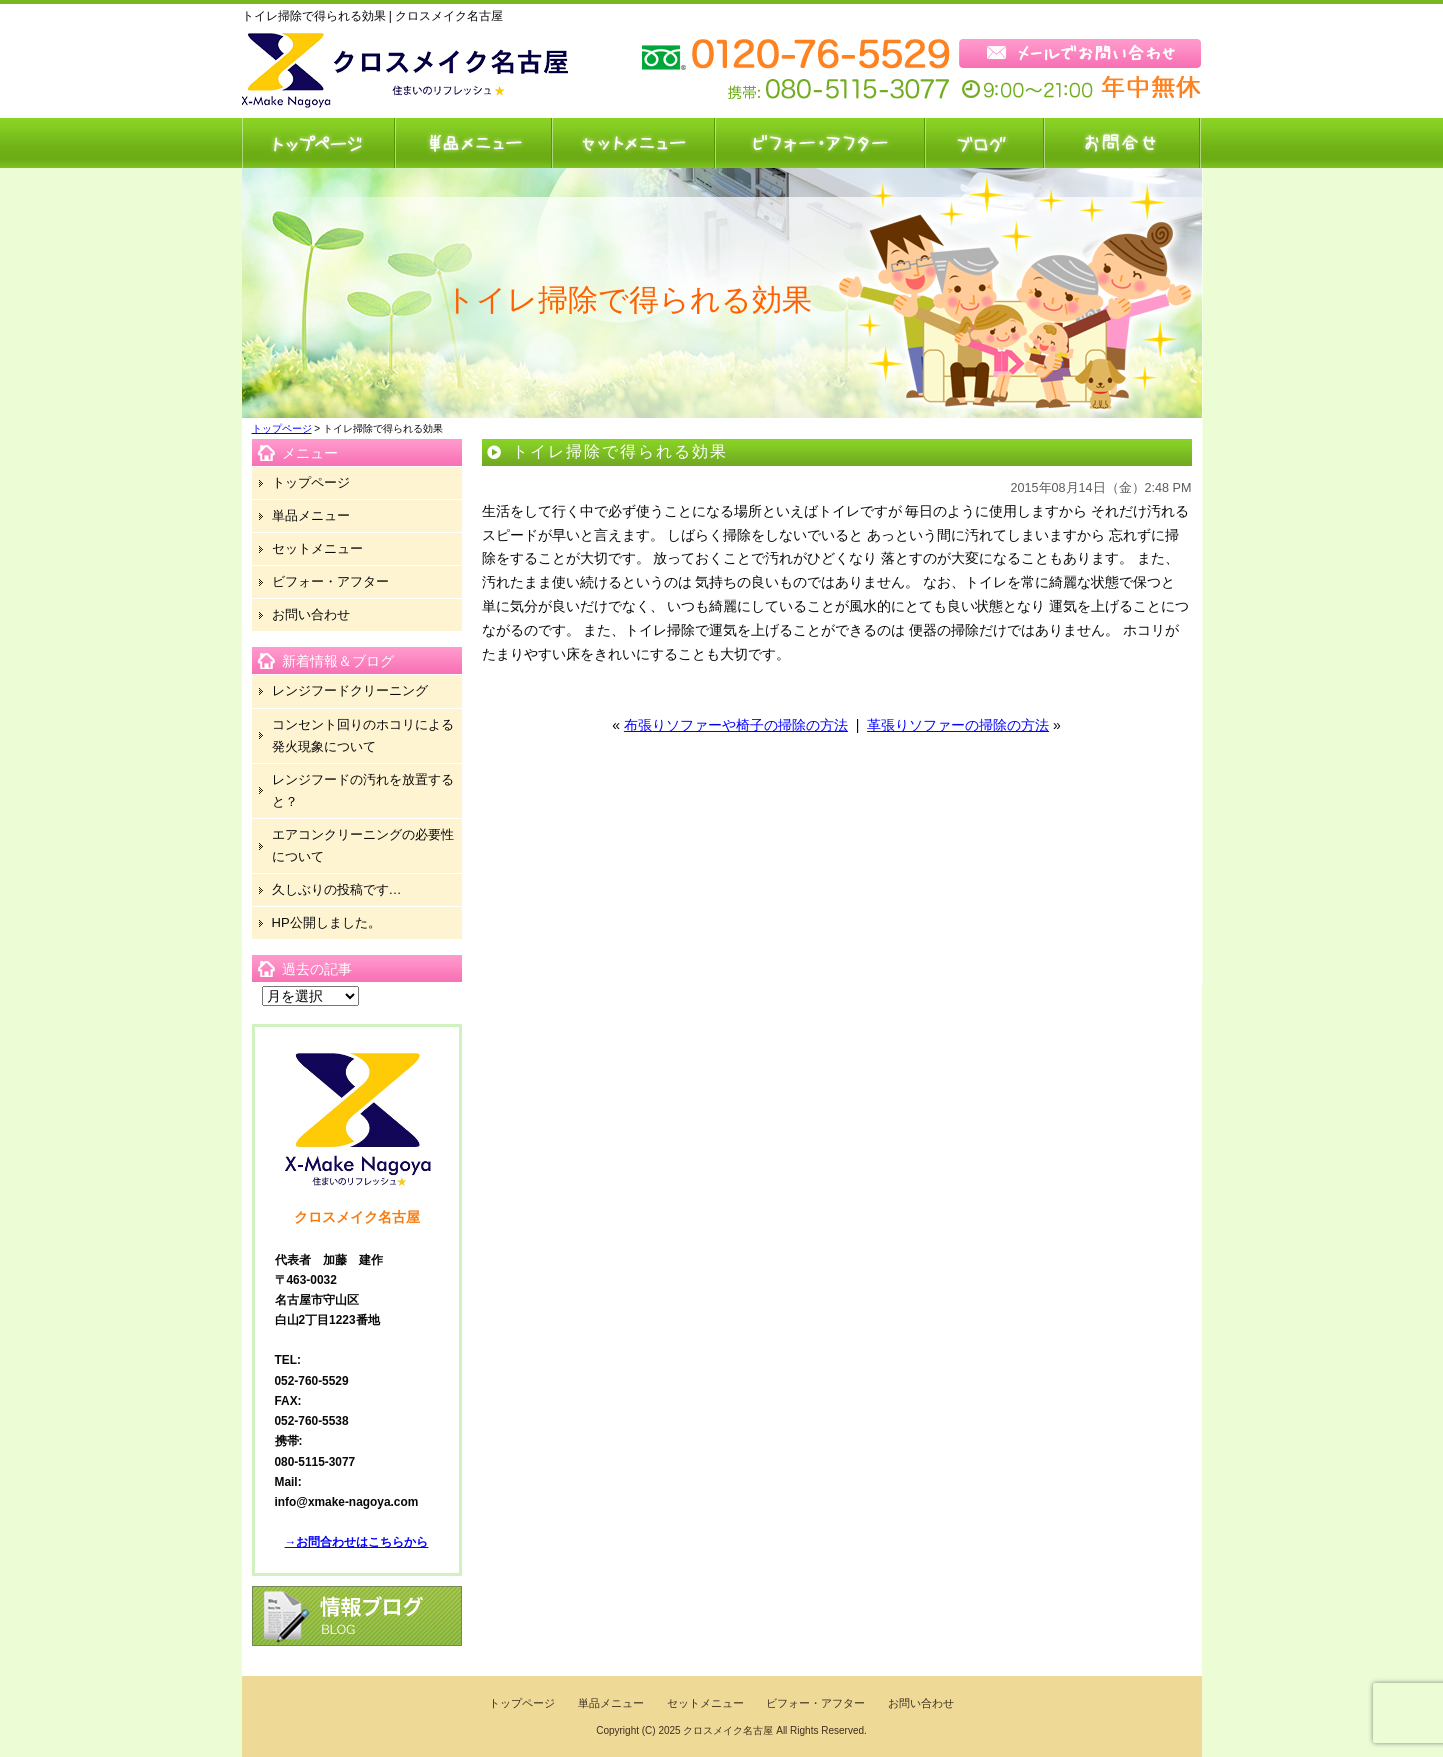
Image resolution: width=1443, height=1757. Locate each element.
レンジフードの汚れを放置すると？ (363, 790)
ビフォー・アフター (819, 143)
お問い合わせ (1122, 143)
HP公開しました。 (326, 922)
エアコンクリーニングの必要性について (363, 845)
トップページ (318, 143)
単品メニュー (472, 143)
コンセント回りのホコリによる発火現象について (363, 735)
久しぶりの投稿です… (337, 889)
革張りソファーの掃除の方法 (958, 725)
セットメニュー (632, 143)
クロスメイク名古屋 (728, 1730)
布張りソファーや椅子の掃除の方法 (736, 725)
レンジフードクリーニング (350, 690)
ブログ (983, 143)
